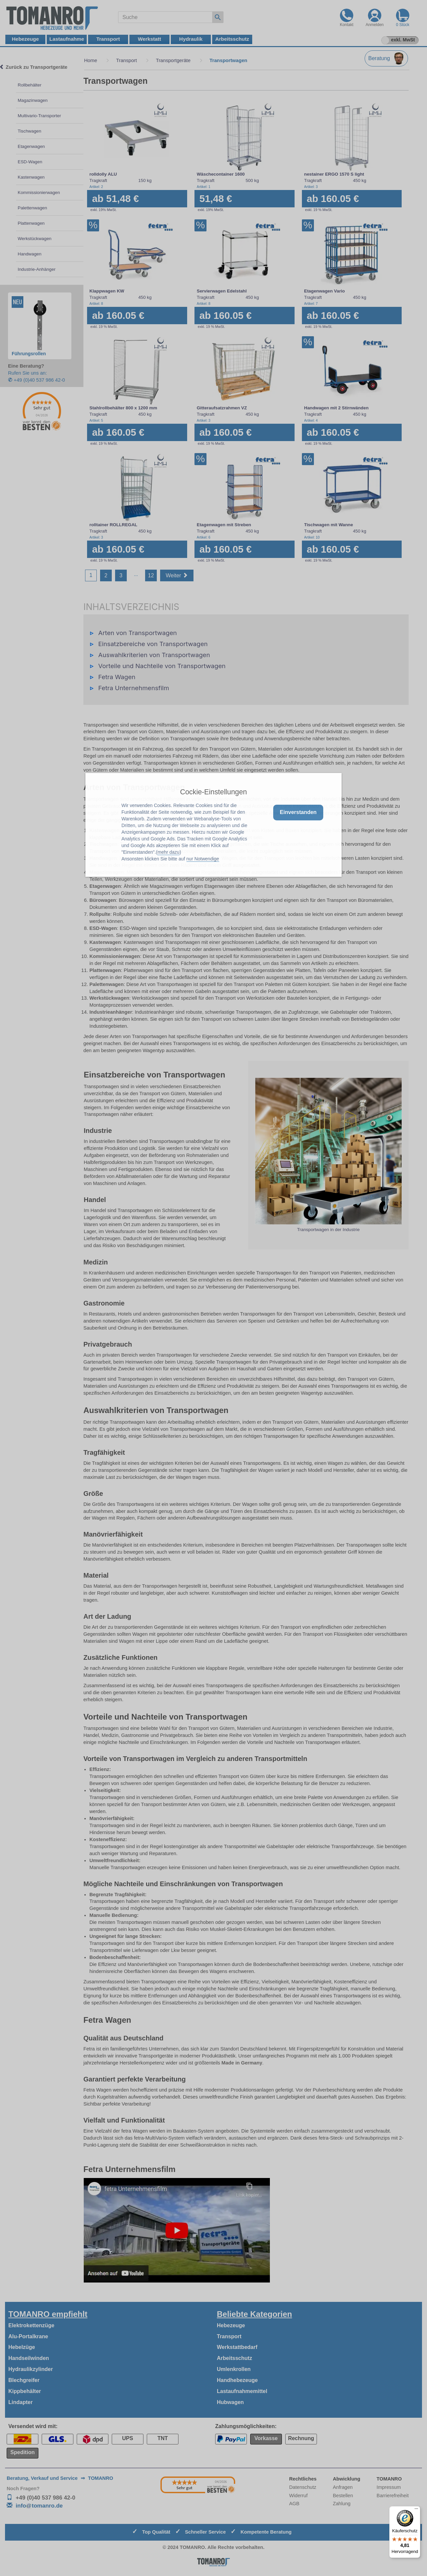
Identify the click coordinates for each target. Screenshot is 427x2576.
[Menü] (416, 2510)
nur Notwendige (202, 858)
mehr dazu (168, 852)
